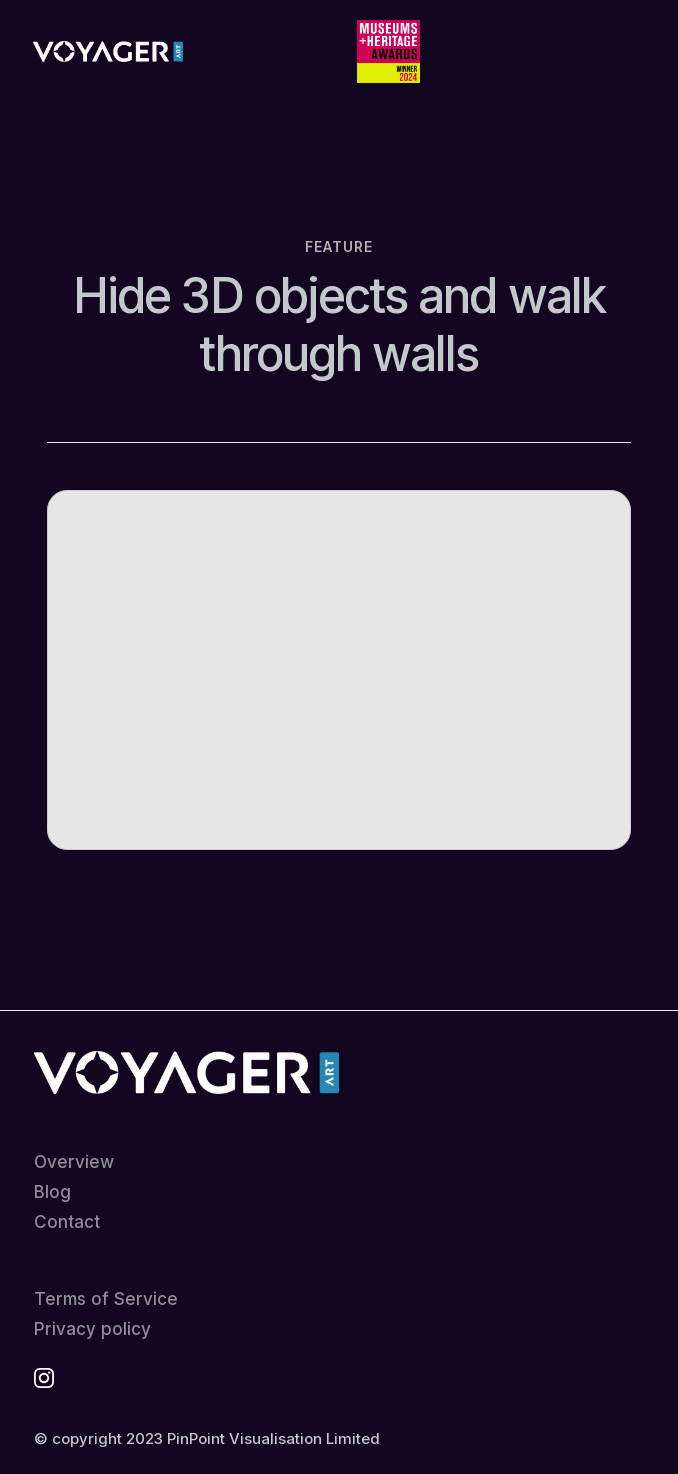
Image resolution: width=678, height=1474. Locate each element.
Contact (67, 1222)
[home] (103, 52)
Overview (74, 1162)
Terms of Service (106, 1299)
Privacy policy (92, 1329)
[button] (625, 52)
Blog (52, 1192)
